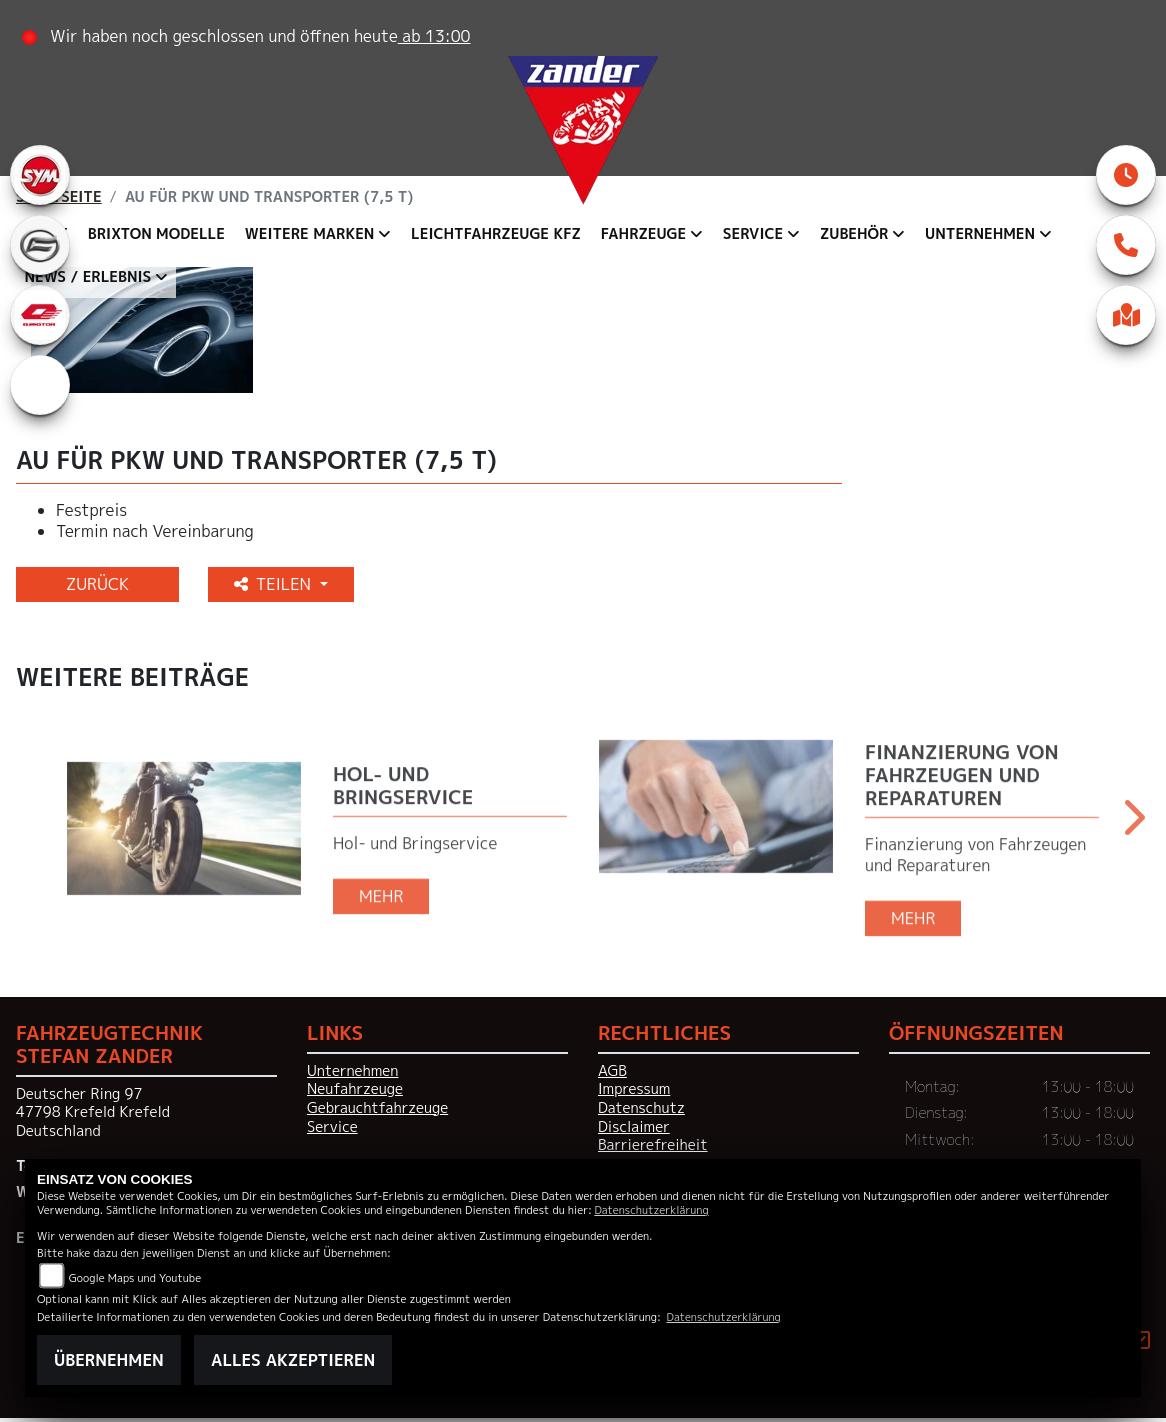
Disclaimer (634, 1131)
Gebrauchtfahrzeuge (377, 1112)
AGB (612, 1075)
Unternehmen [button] (981, 234)
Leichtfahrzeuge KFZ (497, 234)
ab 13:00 (434, 36)
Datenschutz (641, 1112)
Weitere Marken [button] (310, 234)
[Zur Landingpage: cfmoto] (40, 245)
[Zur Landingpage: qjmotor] (40, 315)
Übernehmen (109, 1360)
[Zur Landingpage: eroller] (40, 385)
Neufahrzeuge (355, 1093)
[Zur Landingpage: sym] (40, 175)
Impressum (634, 1093)
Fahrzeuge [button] (643, 234)
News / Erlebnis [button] (88, 277)
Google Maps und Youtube (135, 1277)
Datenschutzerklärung (651, 1209)
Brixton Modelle (156, 234)
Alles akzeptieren (293, 1360)
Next (1132, 828)
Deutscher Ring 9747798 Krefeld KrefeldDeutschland (93, 1116)
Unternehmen (352, 1075)
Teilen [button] (275, 588)
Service (332, 1131)
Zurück (97, 588)
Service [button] (753, 234)
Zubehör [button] (854, 234)
